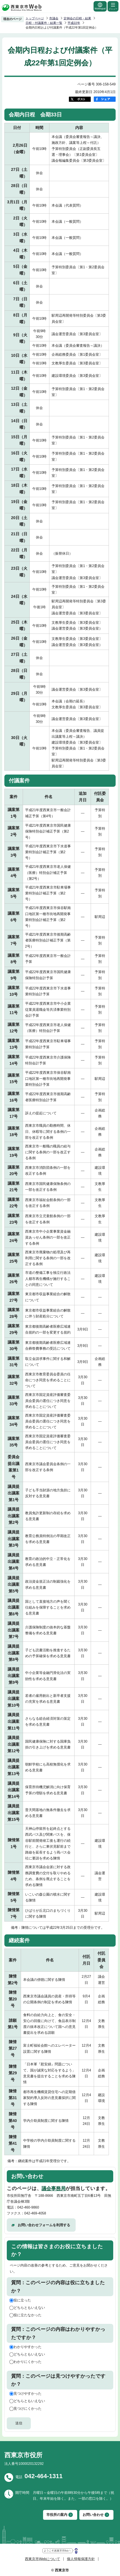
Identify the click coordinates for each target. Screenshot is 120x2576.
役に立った (22, 2300)
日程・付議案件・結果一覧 (44, 23)
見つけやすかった (28, 2393)
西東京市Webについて (42, 2559)
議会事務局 (54, 2188)
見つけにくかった (28, 2408)
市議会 (53, 18)
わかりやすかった (28, 2347)
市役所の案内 (56, 2515)
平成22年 (74, 23)
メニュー (113, 6)
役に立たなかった (28, 2315)
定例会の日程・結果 (77, 18)
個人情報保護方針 (81, 2559)
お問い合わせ (93, 2515)
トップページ (35, 18)
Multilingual (100, 6)
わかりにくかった (28, 2362)
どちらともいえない (29, 2307)
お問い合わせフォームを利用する (44, 2225)
